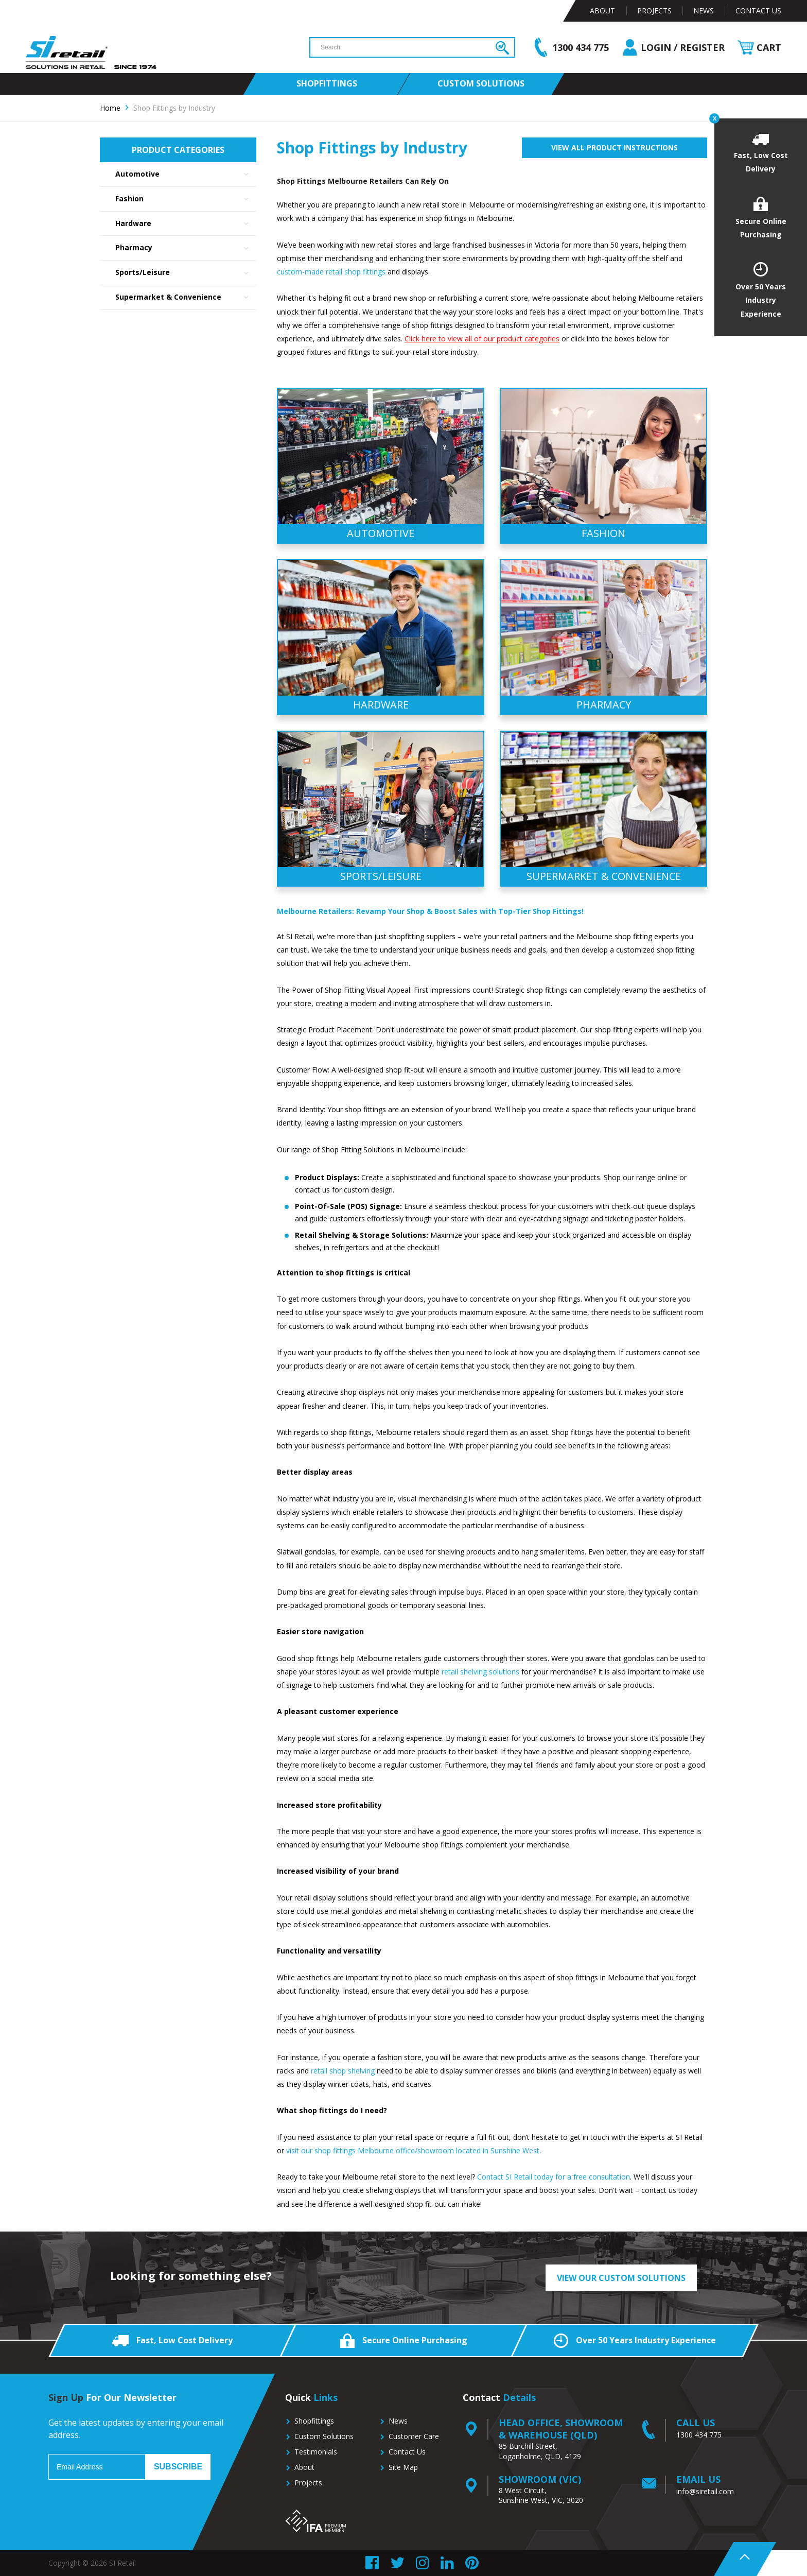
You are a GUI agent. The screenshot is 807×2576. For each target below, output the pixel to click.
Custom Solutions (324, 2436)
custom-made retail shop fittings (331, 271)
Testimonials (315, 2452)
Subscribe (178, 2466)
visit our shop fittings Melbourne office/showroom (370, 2150)
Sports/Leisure (185, 273)
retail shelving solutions (480, 1671)
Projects (654, 10)
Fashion (185, 199)
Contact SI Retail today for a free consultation (552, 2177)
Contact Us (758, 10)
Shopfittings (314, 2421)
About (602, 10)
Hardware (185, 224)
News (703, 10)
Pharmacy (185, 248)
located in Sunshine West (497, 2150)
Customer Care (414, 2436)
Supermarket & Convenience (185, 297)
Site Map (403, 2467)
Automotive (185, 174)
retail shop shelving (343, 2071)
